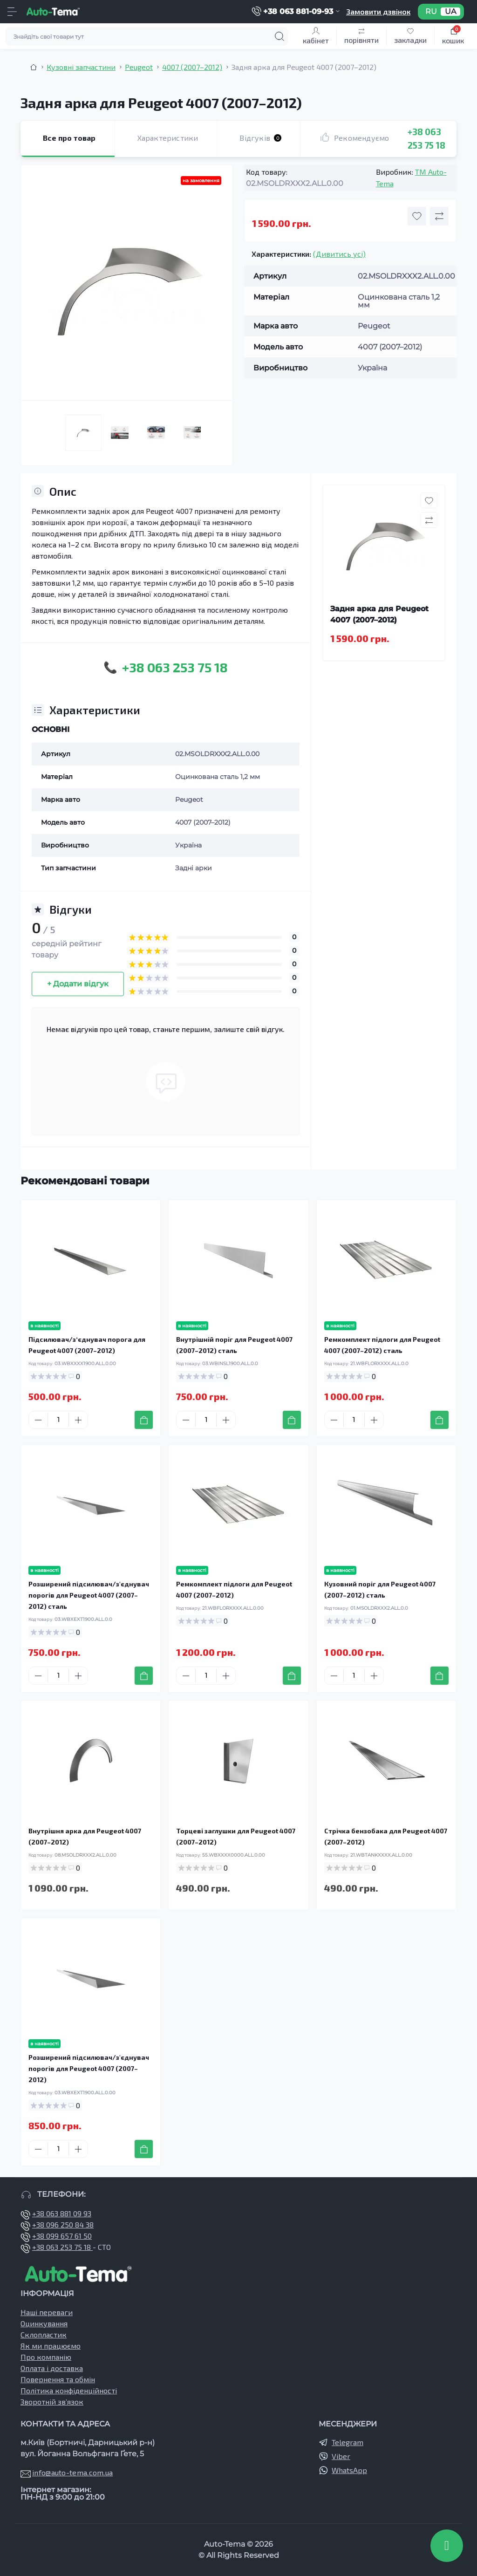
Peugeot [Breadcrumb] (139, 66)
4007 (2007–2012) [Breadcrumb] (192, 66)
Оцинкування (44, 2323)
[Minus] (38, 1420)
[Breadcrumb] (33, 67)
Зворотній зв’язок (51, 2401)
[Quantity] (58, 1420)
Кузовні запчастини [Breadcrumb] (81, 66)
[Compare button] (439, 216)
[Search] (279, 36)
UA (450, 11)
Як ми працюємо (50, 2345)
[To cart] (144, 1420)
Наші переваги (46, 2312)
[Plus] (78, 1420)
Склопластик (43, 2334)
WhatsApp (349, 2470)
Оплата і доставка (51, 2368)
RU (431, 11)
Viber (341, 2456)
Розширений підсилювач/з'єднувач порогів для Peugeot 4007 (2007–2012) (88, 2068)
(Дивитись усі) (339, 253)
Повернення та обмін (57, 2379)
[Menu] (12, 11)
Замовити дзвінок (378, 11)
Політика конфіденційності (68, 2390)
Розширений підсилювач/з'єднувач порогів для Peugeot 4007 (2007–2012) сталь (88, 1595)
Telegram (347, 2442)
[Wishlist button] (417, 216)
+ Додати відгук (78, 983)
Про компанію (45, 2356)
